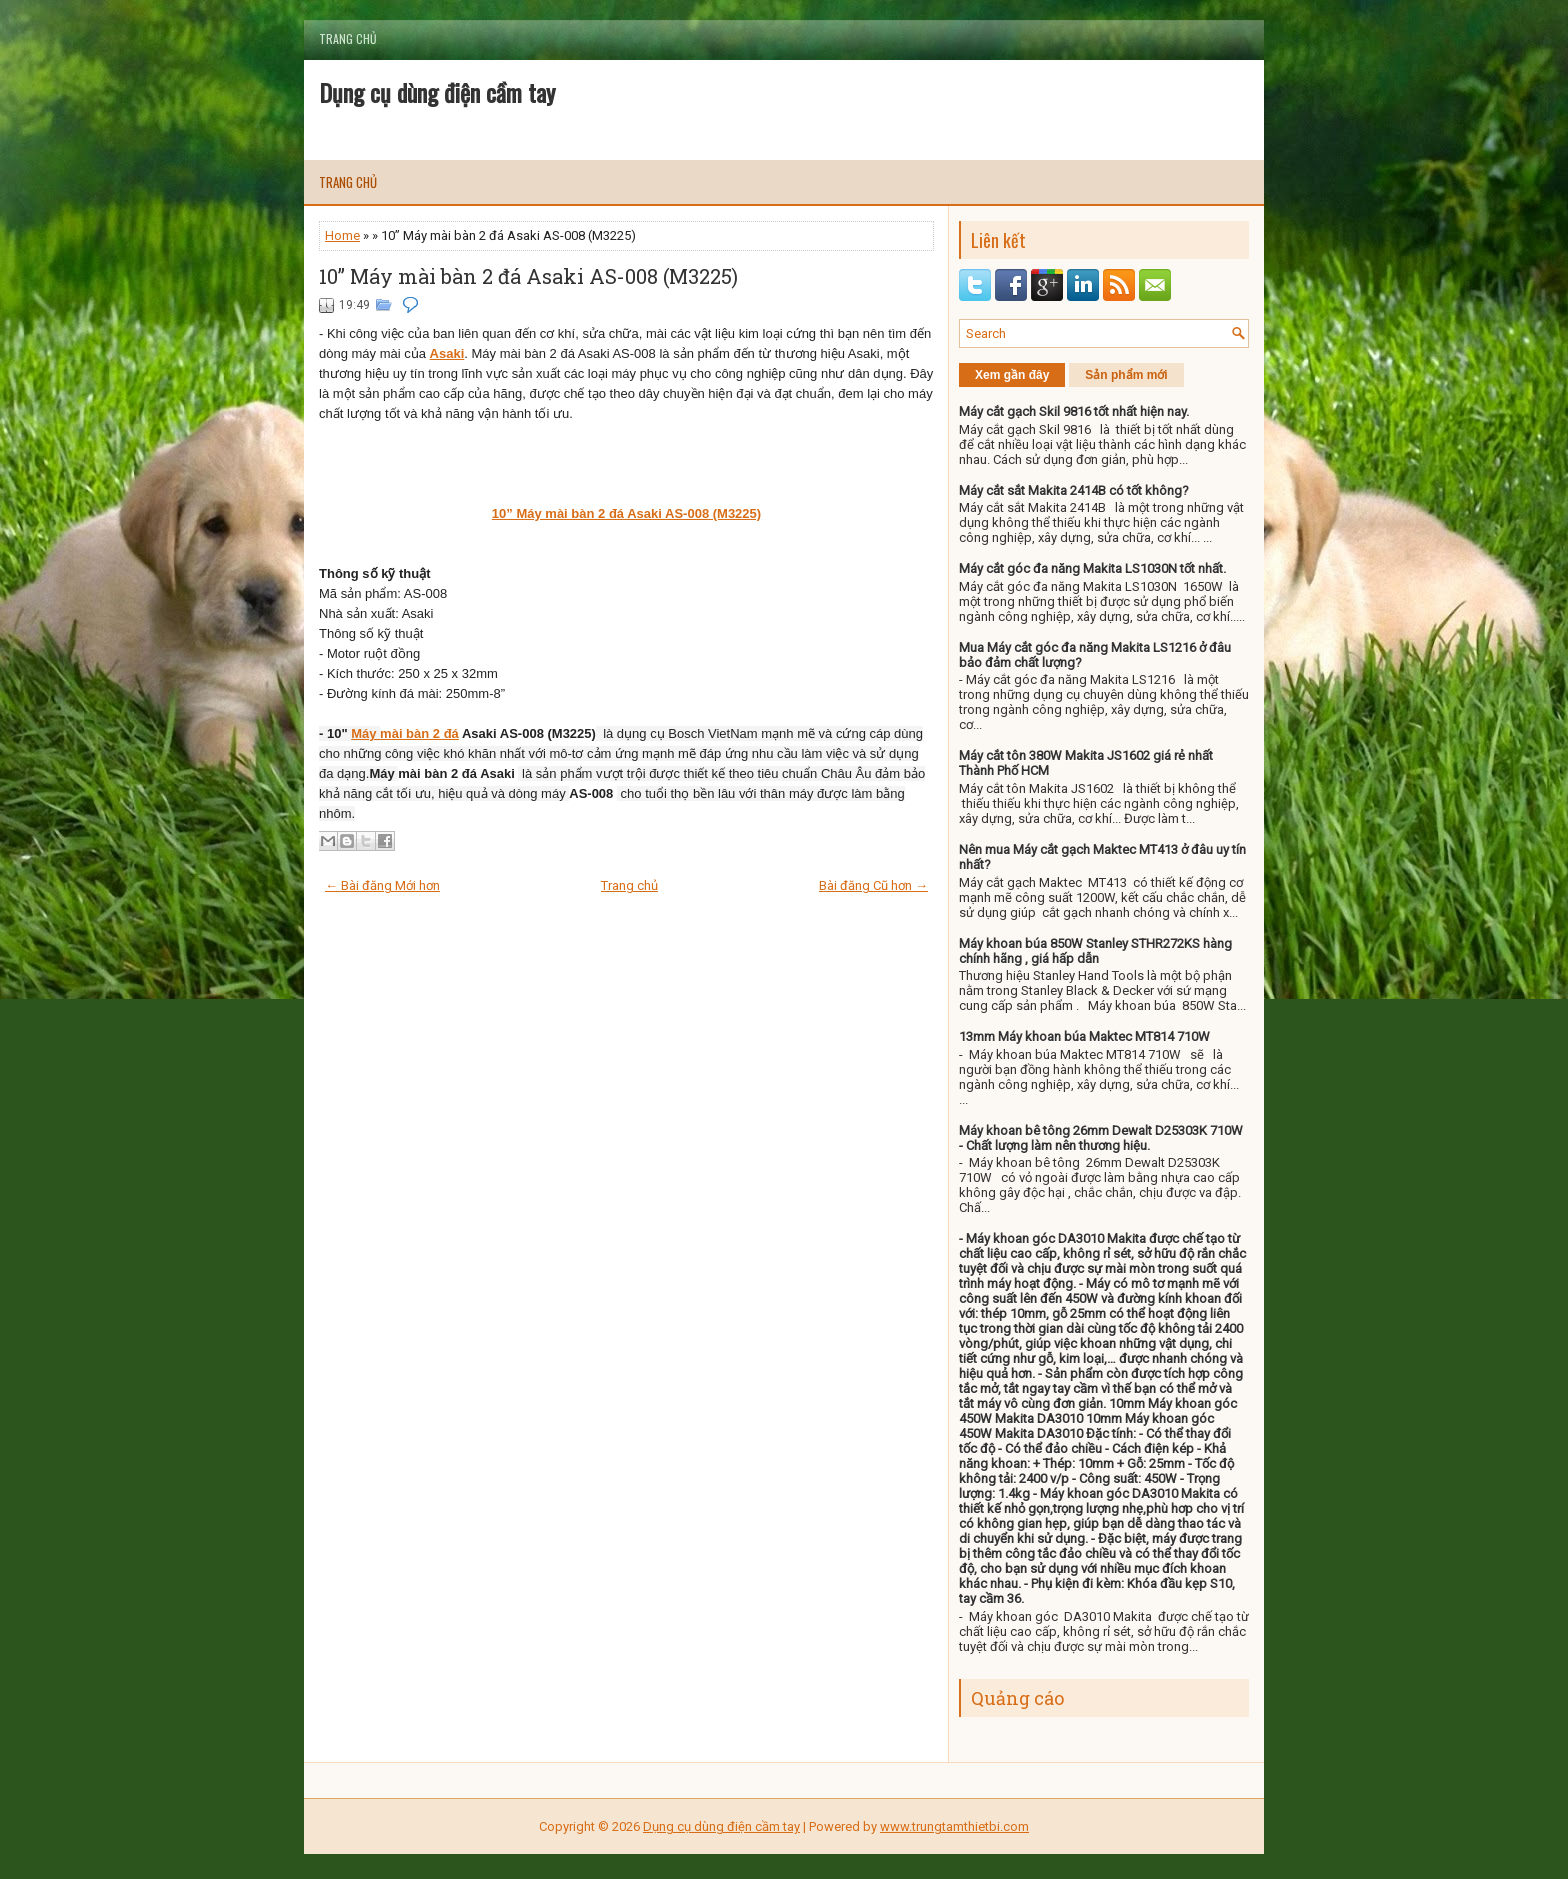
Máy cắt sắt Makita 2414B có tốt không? (1074, 490)
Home (342, 235)
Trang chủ (348, 38)
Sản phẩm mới (1126, 375)
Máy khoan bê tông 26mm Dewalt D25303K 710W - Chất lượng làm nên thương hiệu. (1101, 1138)
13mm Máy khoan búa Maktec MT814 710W (1084, 1036)
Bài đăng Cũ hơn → (873, 885)
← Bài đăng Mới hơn (382, 885)
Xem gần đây (1012, 375)
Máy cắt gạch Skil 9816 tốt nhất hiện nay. (1074, 411)
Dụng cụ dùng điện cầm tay (437, 92)
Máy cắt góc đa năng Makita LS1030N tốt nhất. (1092, 568)
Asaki (447, 353)
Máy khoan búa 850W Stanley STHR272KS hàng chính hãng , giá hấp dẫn (1095, 951)
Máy (365, 733)
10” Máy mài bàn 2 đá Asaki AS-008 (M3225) (528, 276)
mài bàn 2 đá (419, 733)
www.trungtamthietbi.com (954, 1826)
